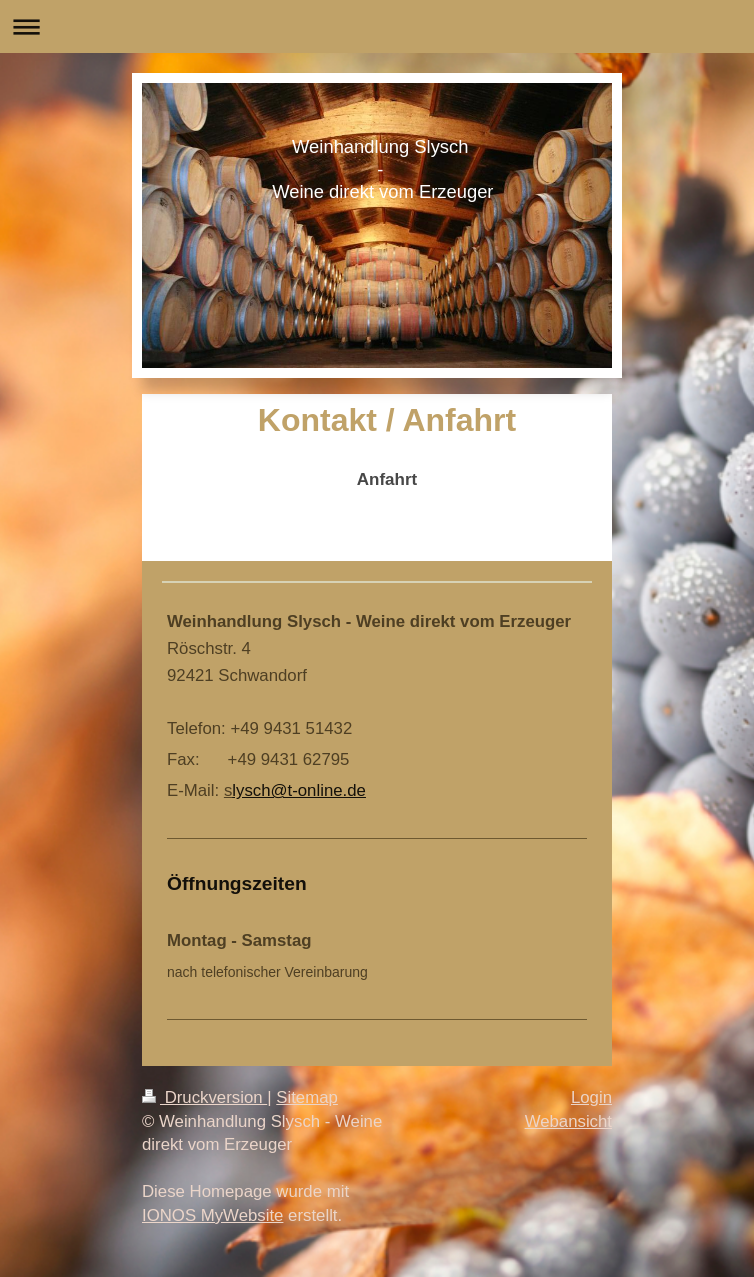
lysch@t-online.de (299, 790)
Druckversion (204, 1097)
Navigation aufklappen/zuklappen (377, 26)
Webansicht (568, 1121)
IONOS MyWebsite (212, 1215)
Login (591, 1097)
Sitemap (307, 1097)
